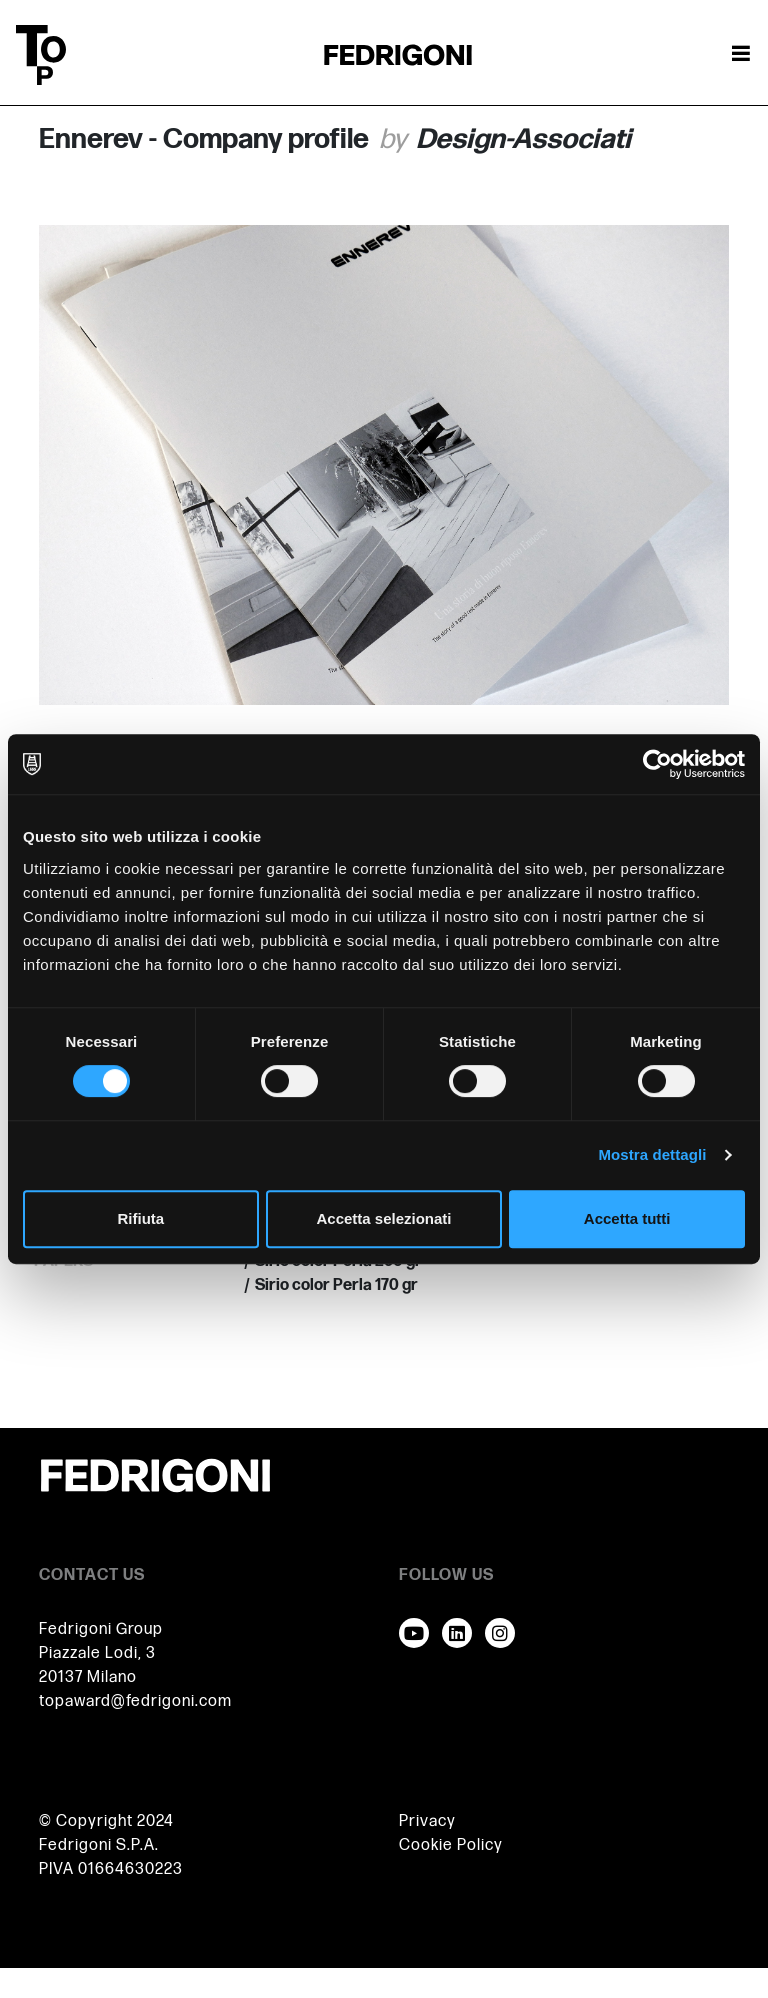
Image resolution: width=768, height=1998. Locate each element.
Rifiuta (140, 1218)
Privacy (427, 1821)
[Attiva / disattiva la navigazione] (741, 55)
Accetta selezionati (383, 1218)
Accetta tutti (627, 1218)
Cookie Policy (451, 1845)
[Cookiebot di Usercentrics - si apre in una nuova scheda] (657, 764)
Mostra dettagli (652, 1154)
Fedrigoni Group (101, 1629)
